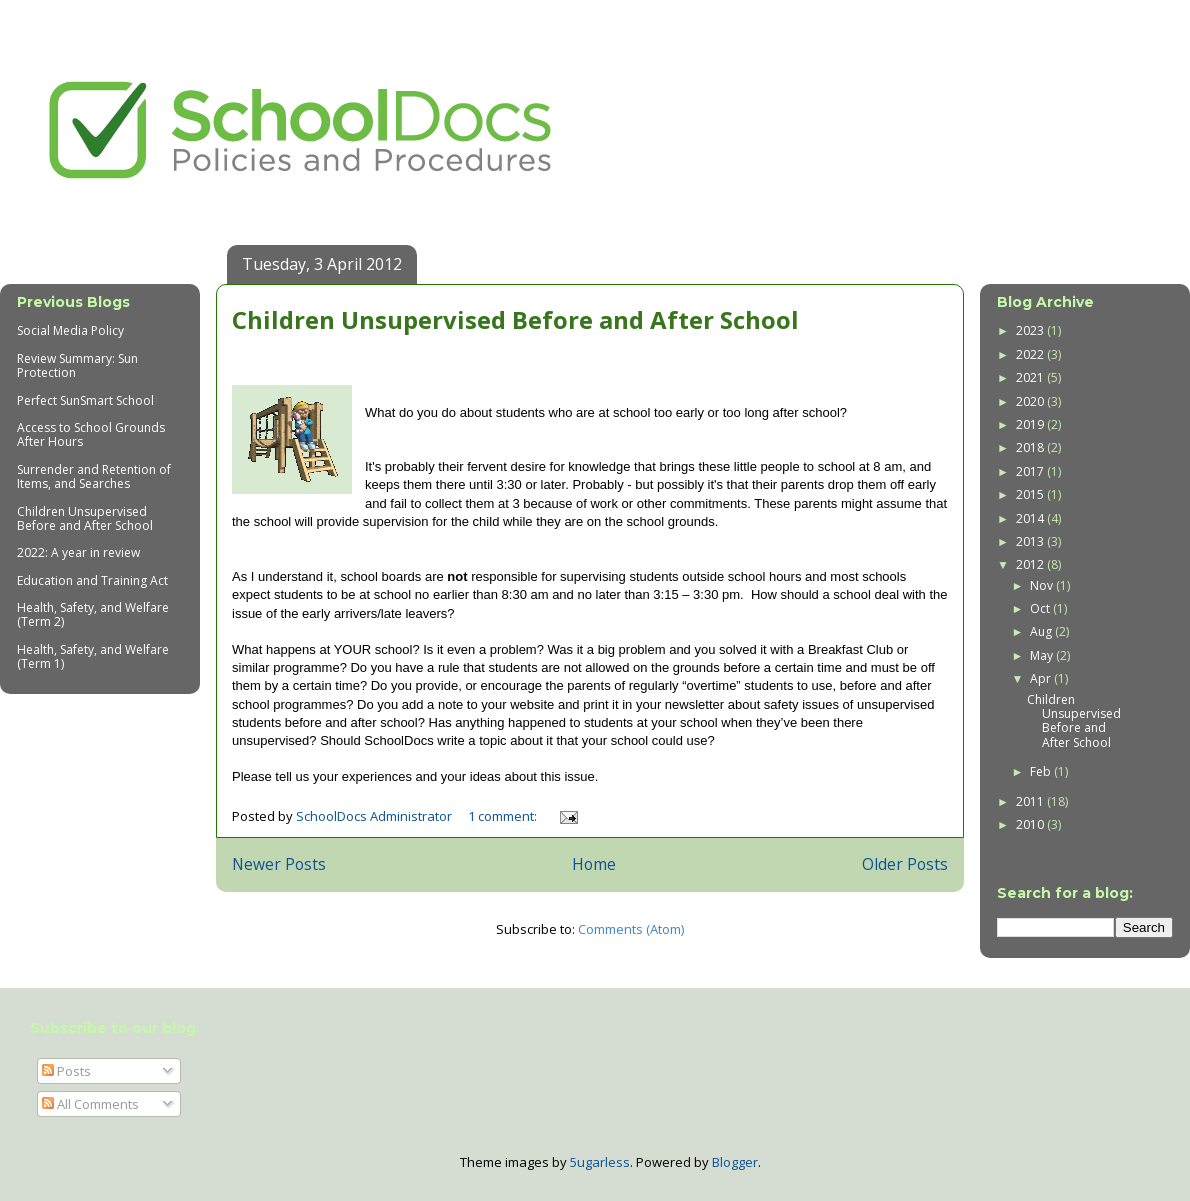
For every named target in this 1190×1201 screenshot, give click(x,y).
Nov (1043, 585)
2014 (1031, 518)
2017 (1031, 471)
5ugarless (600, 1162)
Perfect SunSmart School (85, 400)
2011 (1031, 801)
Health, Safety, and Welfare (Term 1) (93, 656)
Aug (1042, 631)
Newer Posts (279, 864)
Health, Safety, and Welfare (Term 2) (93, 614)
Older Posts (905, 864)
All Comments (90, 1104)
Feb (1042, 771)
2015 (1031, 494)
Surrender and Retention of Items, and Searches (94, 476)
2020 (1031, 401)
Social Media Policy (70, 330)
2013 (1031, 541)
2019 (1031, 424)
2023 (1031, 330)
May (1043, 655)
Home (594, 864)
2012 (1031, 564)
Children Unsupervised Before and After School (515, 319)
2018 (1031, 447)
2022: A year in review (78, 552)
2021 (1031, 377)
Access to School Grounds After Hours (91, 434)
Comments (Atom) (631, 929)
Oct (1041, 608)
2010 (1031, 824)
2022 (1031, 354)
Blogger (735, 1162)
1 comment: (504, 816)
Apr (1042, 678)
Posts (66, 1071)
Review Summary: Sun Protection (77, 365)
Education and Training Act (92, 580)
